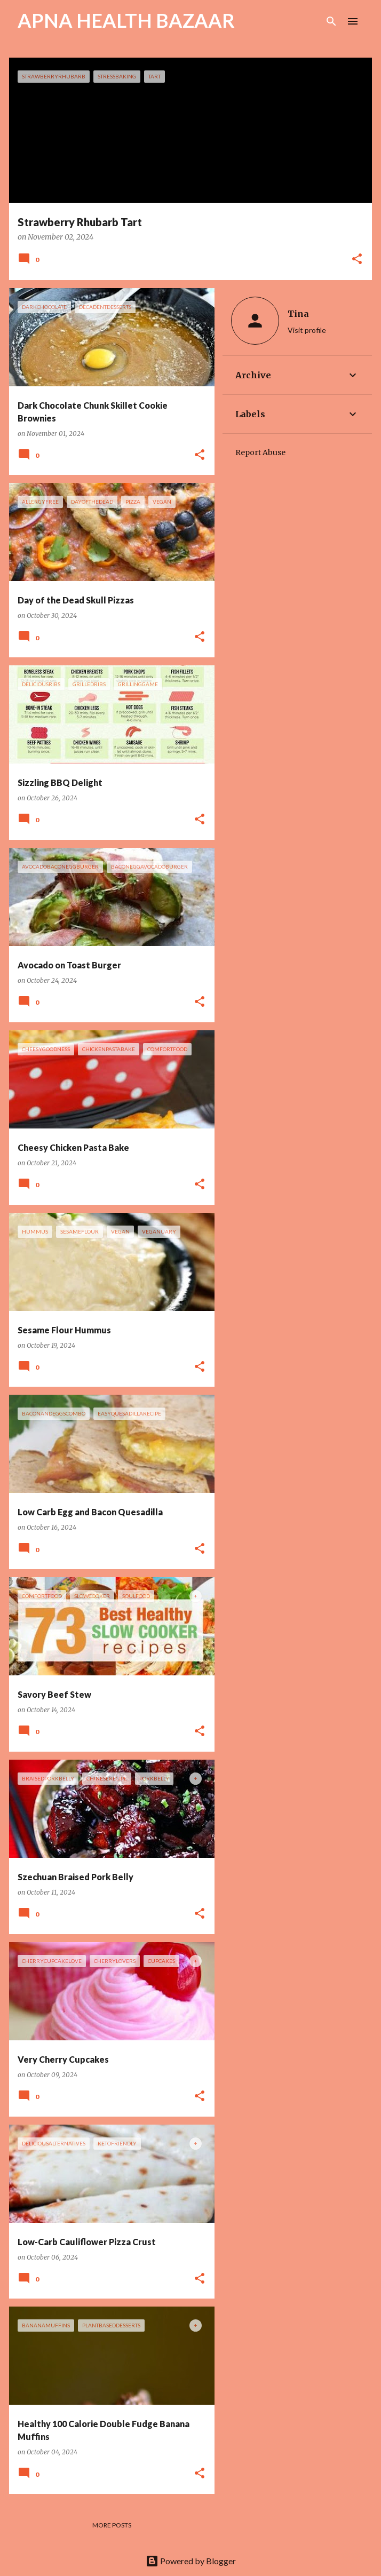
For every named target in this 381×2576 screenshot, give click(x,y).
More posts (111, 2525)
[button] (357, 259)
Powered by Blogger (191, 2561)
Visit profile (307, 330)
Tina (298, 313)
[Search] (331, 21)
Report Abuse (260, 452)
